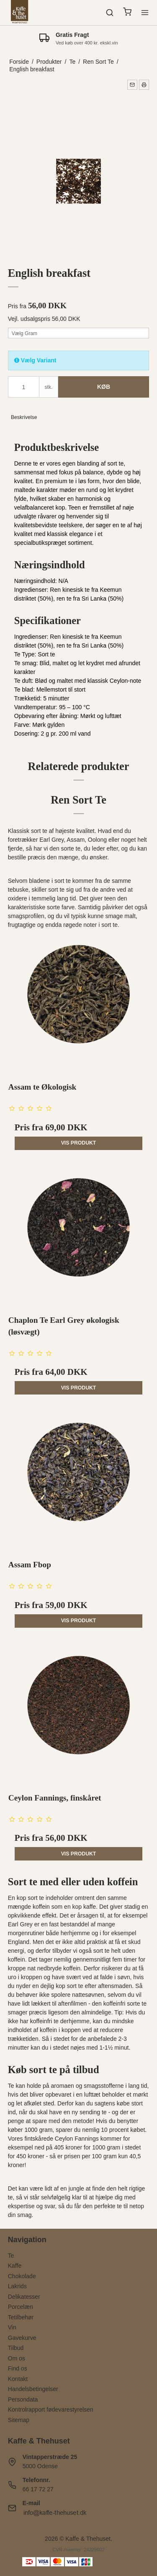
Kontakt (18, 2379)
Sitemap (18, 2420)
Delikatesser (24, 2296)
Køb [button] (103, 386)
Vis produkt (78, 1143)
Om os (16, 2358)
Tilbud (16, 2347)
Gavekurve (22, 2337)
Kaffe (14, 2265)
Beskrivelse (24, 417)
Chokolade (22, 2276)
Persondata (23, 2399)
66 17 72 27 (38, 2489)
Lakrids (17, 2286)
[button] (132, 85)
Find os (17, 2368)
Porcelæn (20, 2306)
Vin (12, 2327)
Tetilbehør (20, 2317)
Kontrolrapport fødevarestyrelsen (50, 2409)
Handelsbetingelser (33, 2389)
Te (11, 2255)
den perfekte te (102, 2206)
